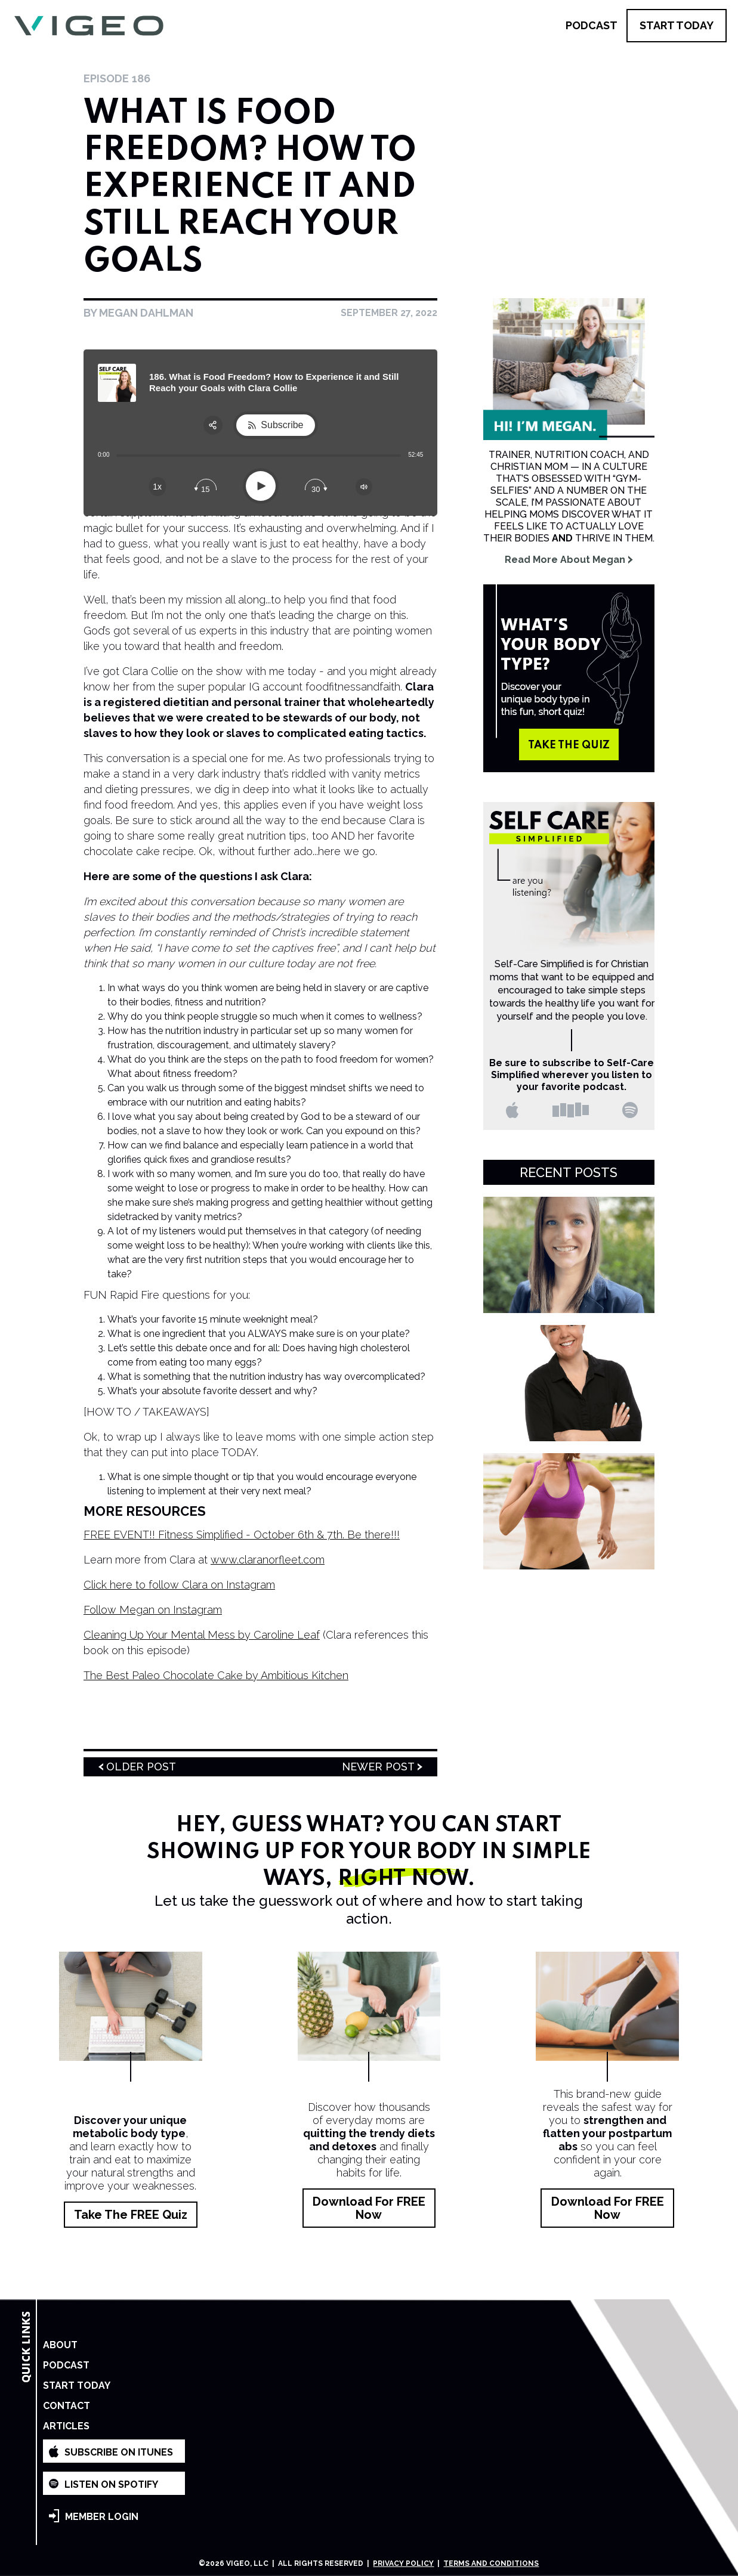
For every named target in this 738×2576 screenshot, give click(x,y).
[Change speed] (157, 486)
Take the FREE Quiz (130, 2214)
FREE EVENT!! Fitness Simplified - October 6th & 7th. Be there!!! (242, 1534)
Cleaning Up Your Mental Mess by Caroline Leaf (202, 1634)
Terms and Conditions (491, 2563)
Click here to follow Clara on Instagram (179, 1584)
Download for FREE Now (369, 2208)
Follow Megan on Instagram (153, 1609)
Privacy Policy (403, 2563)
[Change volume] (364, 487)
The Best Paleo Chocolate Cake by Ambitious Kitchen (216, 1675)
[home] (88, 26)
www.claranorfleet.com (268, 1559)
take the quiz (569, 745)
